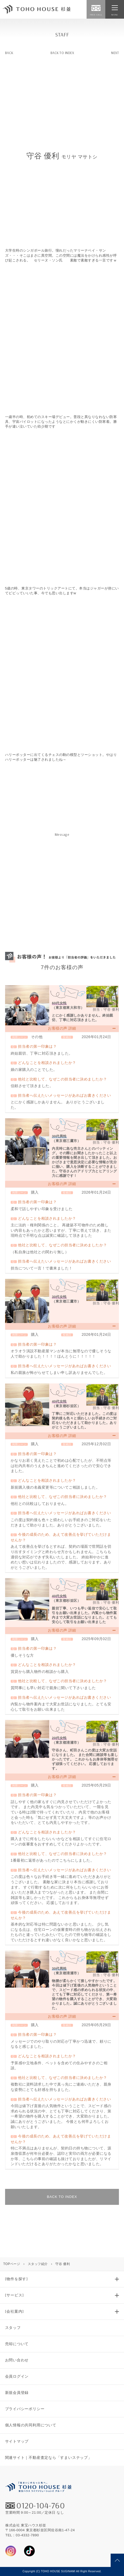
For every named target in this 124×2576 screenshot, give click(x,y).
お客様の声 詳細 (62, 1028)
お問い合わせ (17, 2360)
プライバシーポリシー (25, 2409)
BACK (9, 53)
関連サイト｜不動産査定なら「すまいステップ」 (48, 2457)
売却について (17, 2343)
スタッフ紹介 (38, 2264)
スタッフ (13, 2327)
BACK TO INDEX (62, 53)
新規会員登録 (17, 2392)
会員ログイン (17, 2376)
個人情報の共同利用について (30, 2425)
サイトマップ (17, 2441)
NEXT (115, 53)
